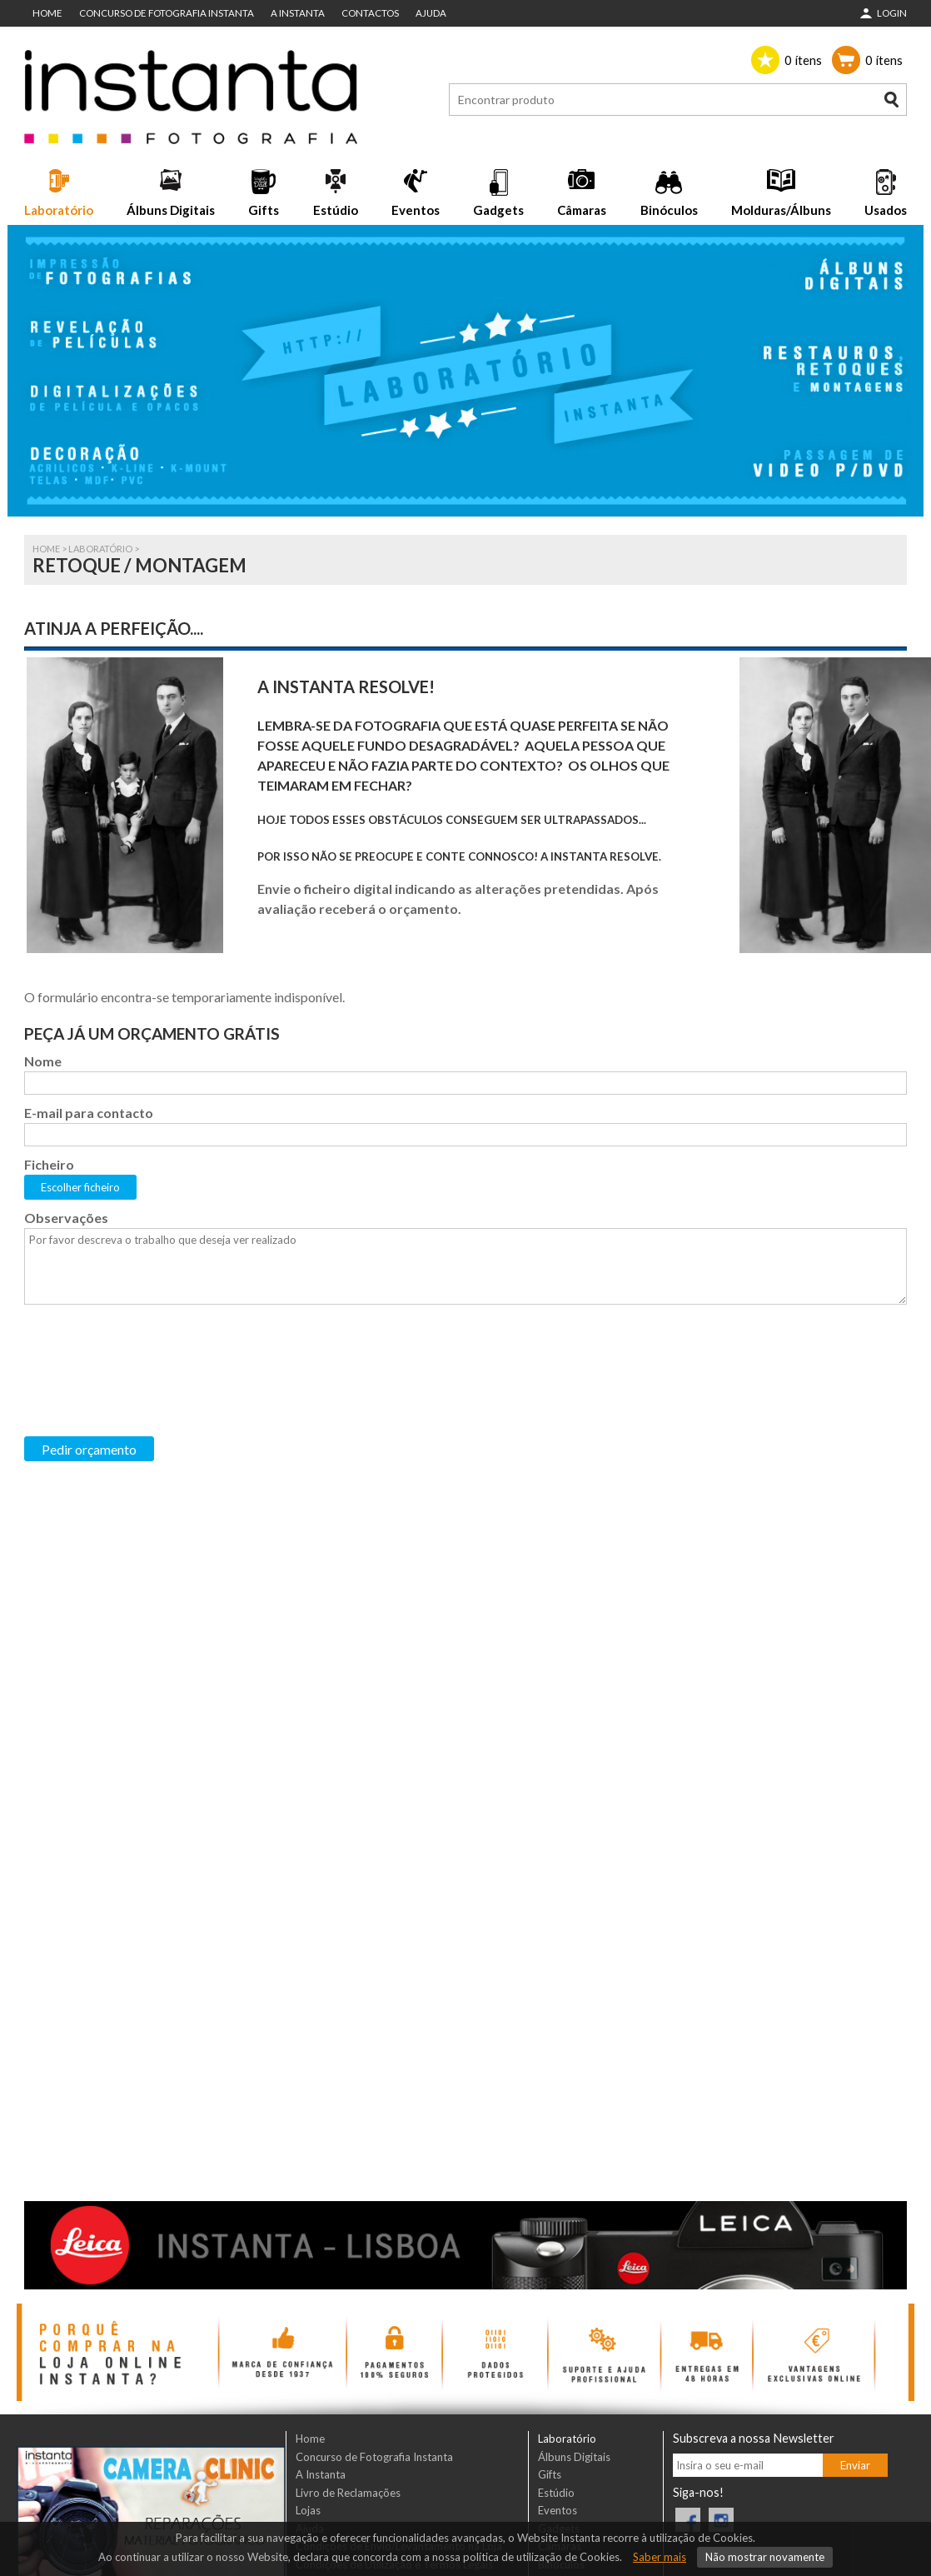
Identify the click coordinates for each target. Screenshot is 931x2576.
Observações (66, 1218)
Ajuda (431, 12)
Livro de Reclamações (348, 2492)
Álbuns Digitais (171, 209)
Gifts (263, 209)
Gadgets (498, 209)
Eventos (415, 209)
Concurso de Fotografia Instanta (166, 12)
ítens (803, 59)
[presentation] (150, 1347)
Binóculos (669, 209)
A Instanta (298, 12)
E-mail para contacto (88, 1113)
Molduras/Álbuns (781, 209)
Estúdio (335, 209)
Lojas (308, 2510)
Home (47, 12)
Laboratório (58, 209)
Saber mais (659, 2557)
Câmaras (581, 209)
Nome (43, 1061)
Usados (885, 209)
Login (892, 12)
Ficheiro (49, 1164)
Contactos (370, 12)
